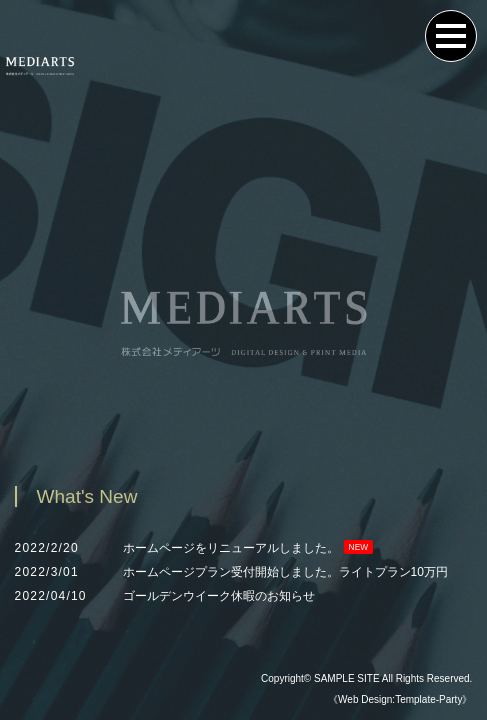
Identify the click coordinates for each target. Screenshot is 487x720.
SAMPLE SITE (347, 678)
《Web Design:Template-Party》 (400, 699)
